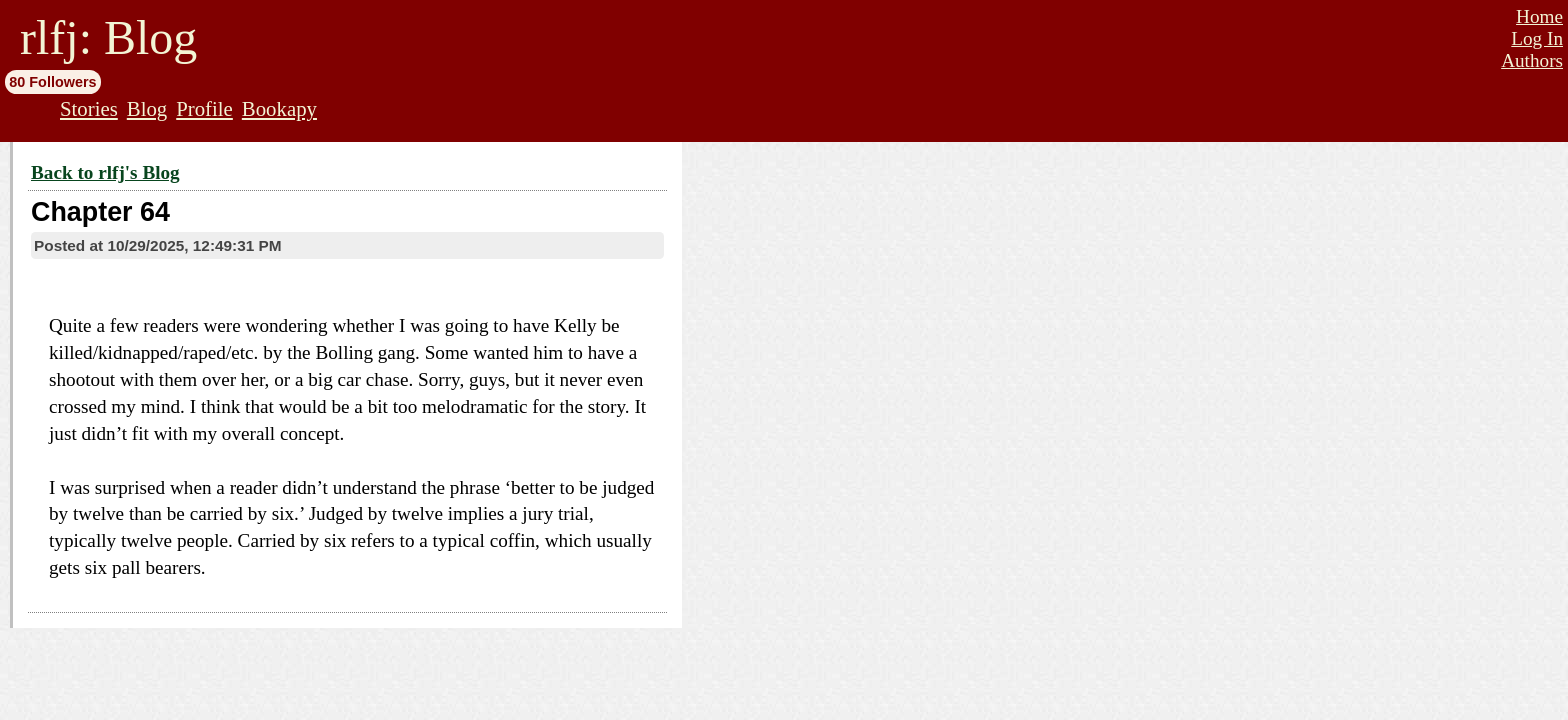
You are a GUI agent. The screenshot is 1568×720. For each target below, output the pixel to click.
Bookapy (279, 108)
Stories (89, 108)
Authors (1532, 60)
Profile (204, 108)
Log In (1537, 38)
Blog (147, 108)
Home (1539, 16)
